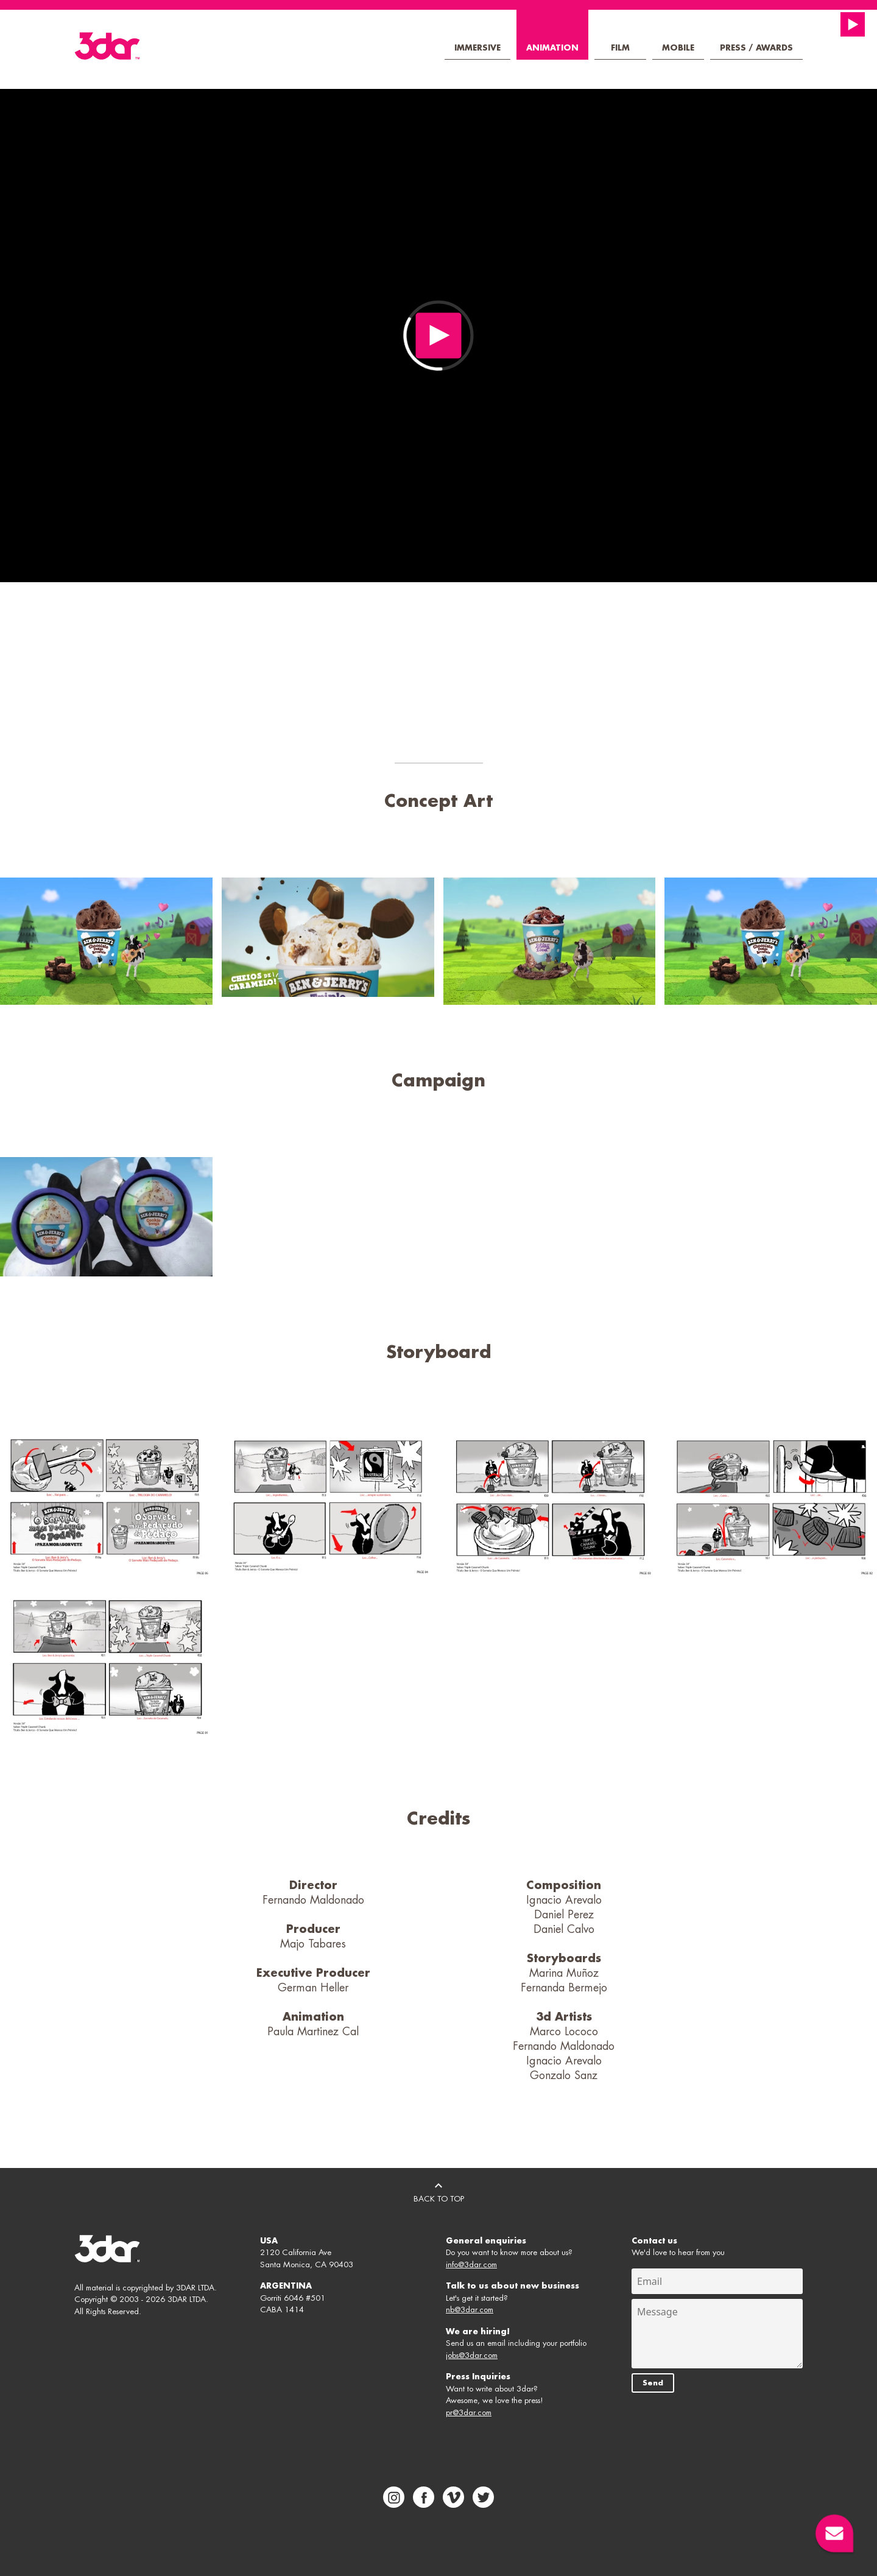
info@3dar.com (471, 2264)
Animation (552, 48)
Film (620, 48)
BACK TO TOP (439, 2190)
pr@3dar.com (468, 2412)
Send (653, 2383)
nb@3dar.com (469, 2310)
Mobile (678, 48)
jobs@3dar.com (472, 2355)
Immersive (477, 48)
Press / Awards (756, 48)
